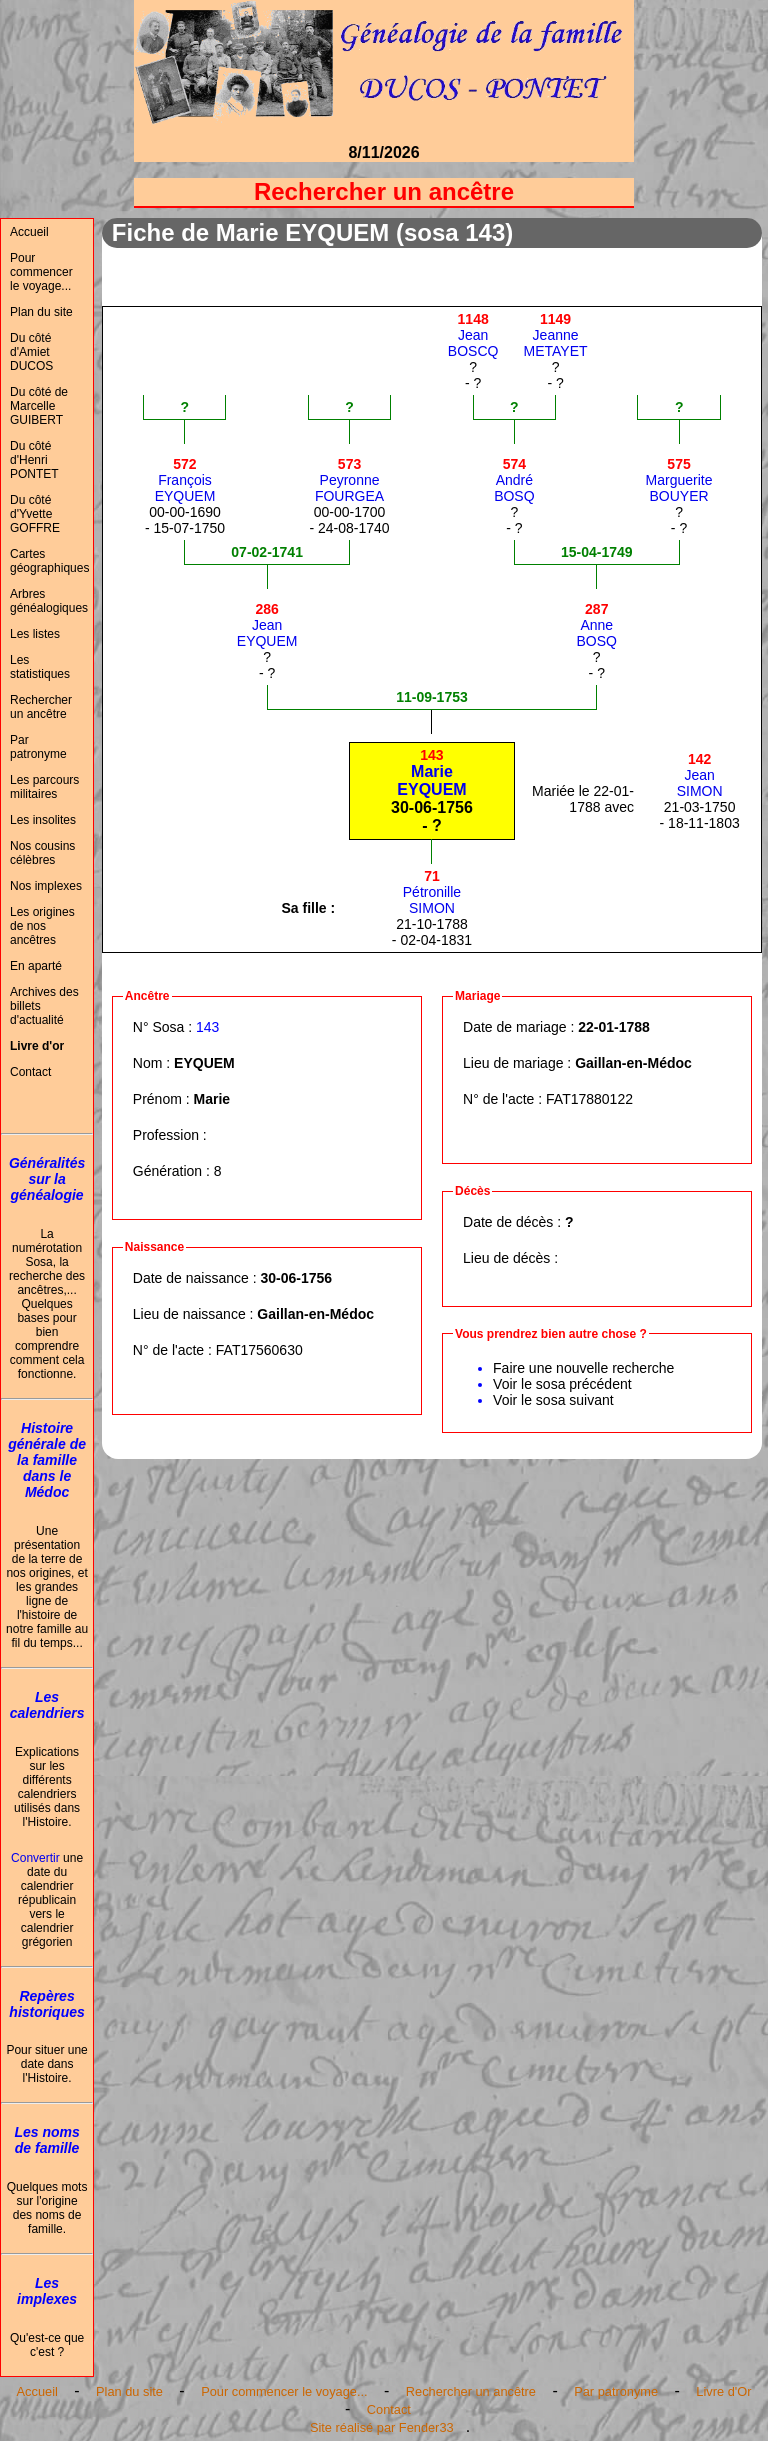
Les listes (35, 634)
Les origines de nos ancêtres (42, 926)
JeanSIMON (700, 775)
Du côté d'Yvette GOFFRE (35, 514)
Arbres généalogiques (49, 601)
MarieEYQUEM (431, 772)
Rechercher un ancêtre (41, 707)
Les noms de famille (46, 2140)
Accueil (29, 232)
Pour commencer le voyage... (41, 272)
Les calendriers (47, 1705)
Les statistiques (40, 667)
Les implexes (47, 2291)
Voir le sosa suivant (553, 1400)
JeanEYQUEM (267, 625)
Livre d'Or (723, 2391)
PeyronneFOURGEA (349, 480)
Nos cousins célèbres (42, 853)
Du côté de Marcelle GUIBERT (39, 406)
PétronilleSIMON (432, 892)
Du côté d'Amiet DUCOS (31, 352)
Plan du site (41, 312)
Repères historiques (46, 2004)
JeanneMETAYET (556, 335)
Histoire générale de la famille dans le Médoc (47, 1460)
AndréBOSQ (514, 480)
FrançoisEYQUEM (185, 480)
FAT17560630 (259, 1350)
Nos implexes (46, 886)
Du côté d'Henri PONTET (34, 460)
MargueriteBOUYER (679, 480)
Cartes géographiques (49, 561)
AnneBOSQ (597, 625)
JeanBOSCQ (473, 335)
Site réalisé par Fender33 (382, 2427)
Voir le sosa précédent (562, 1384)
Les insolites (43, 820)
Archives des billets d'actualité (44, 1006)
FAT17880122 (589, 1099)
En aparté (36, 966)
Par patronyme (38, 747)
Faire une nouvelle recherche (583, 1368)
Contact (30, 1072)
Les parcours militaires (44, 787)
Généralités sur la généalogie (47, 1179)
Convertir (35, 1858)
